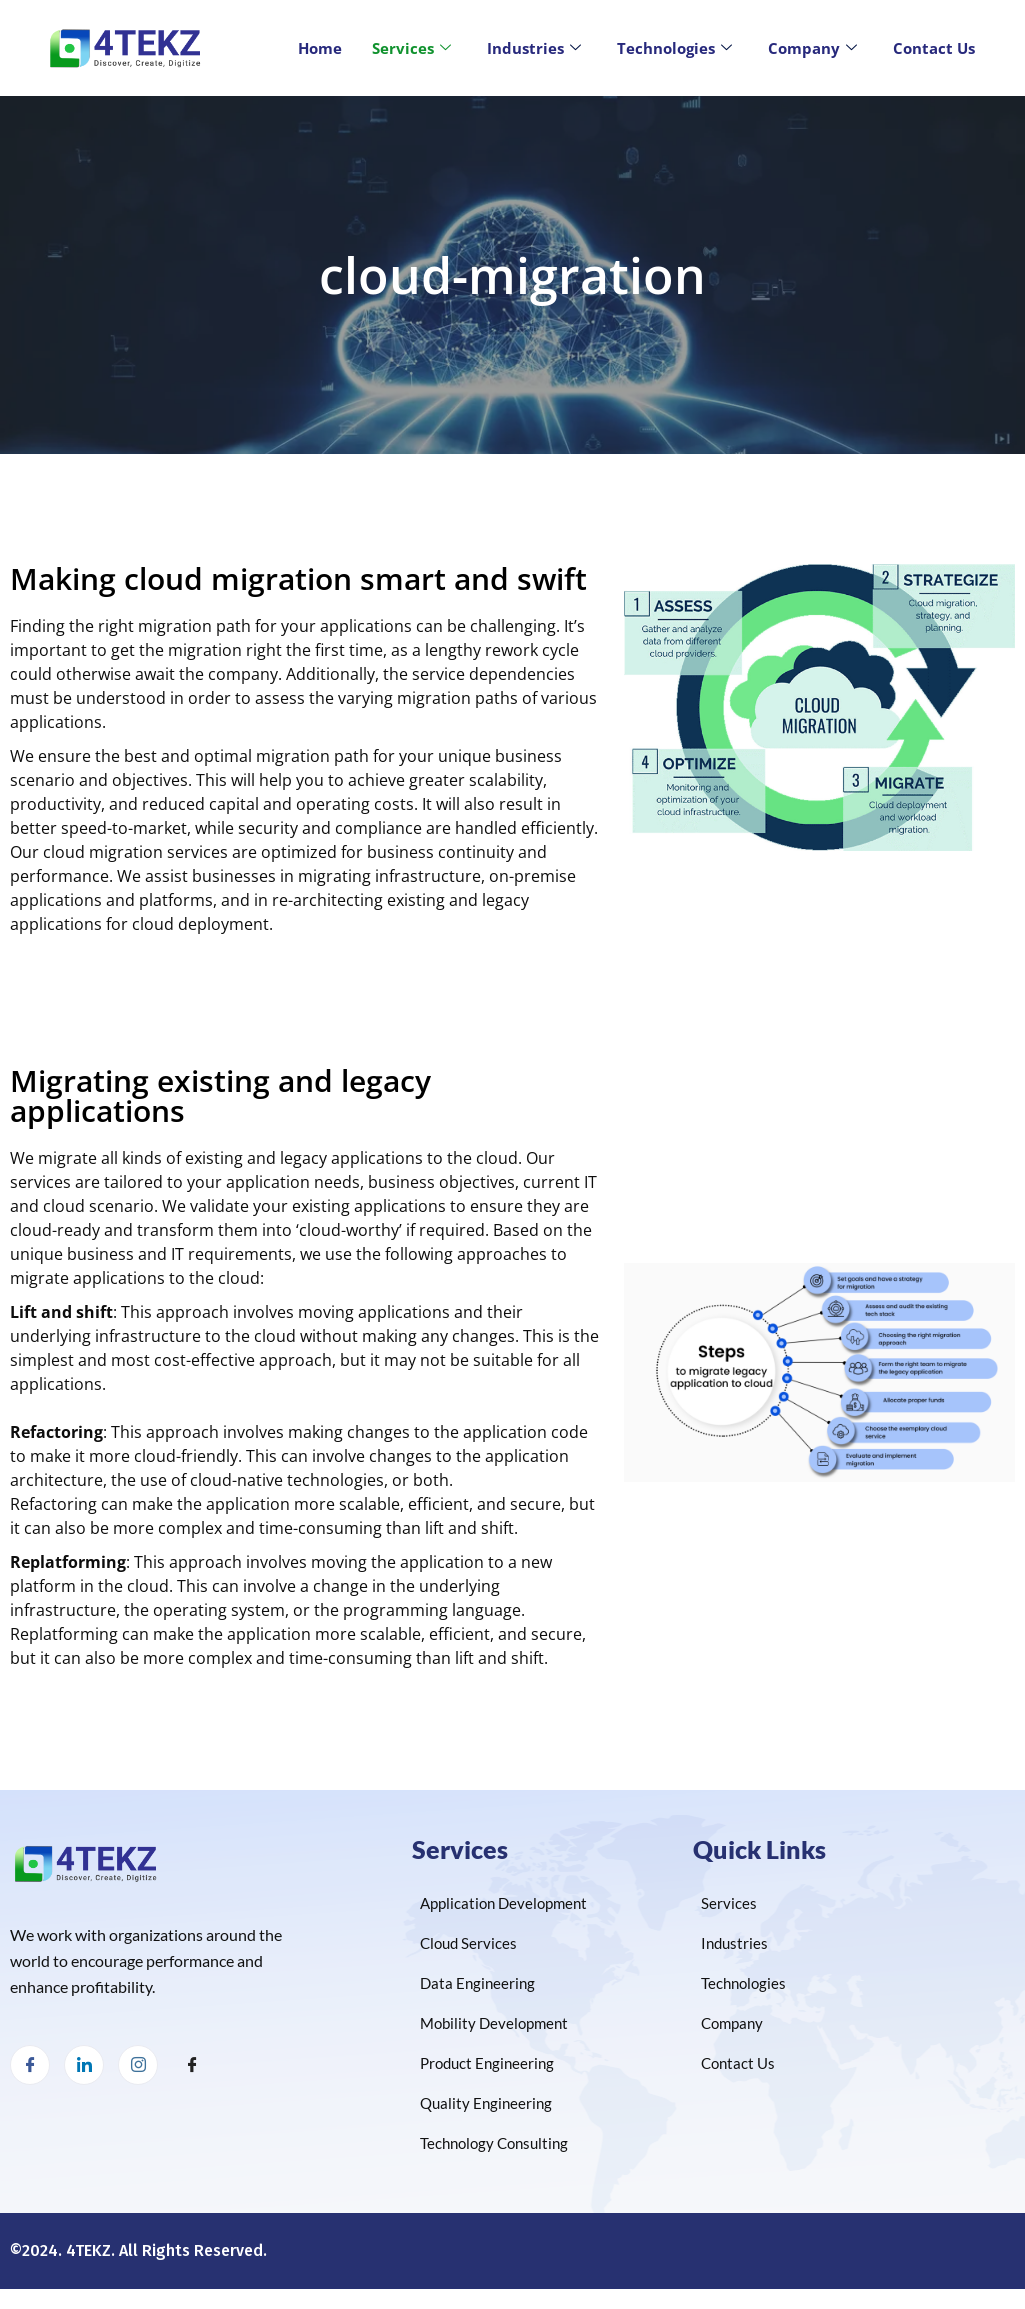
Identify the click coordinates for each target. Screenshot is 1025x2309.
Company (812, 48)
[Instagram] (138, 2065)
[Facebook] (30, 2065)
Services (411, 48)
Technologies (674, 48)
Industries (534, 48)
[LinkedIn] (84, 2065)
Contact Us (934, 48)
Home (320, 48)
